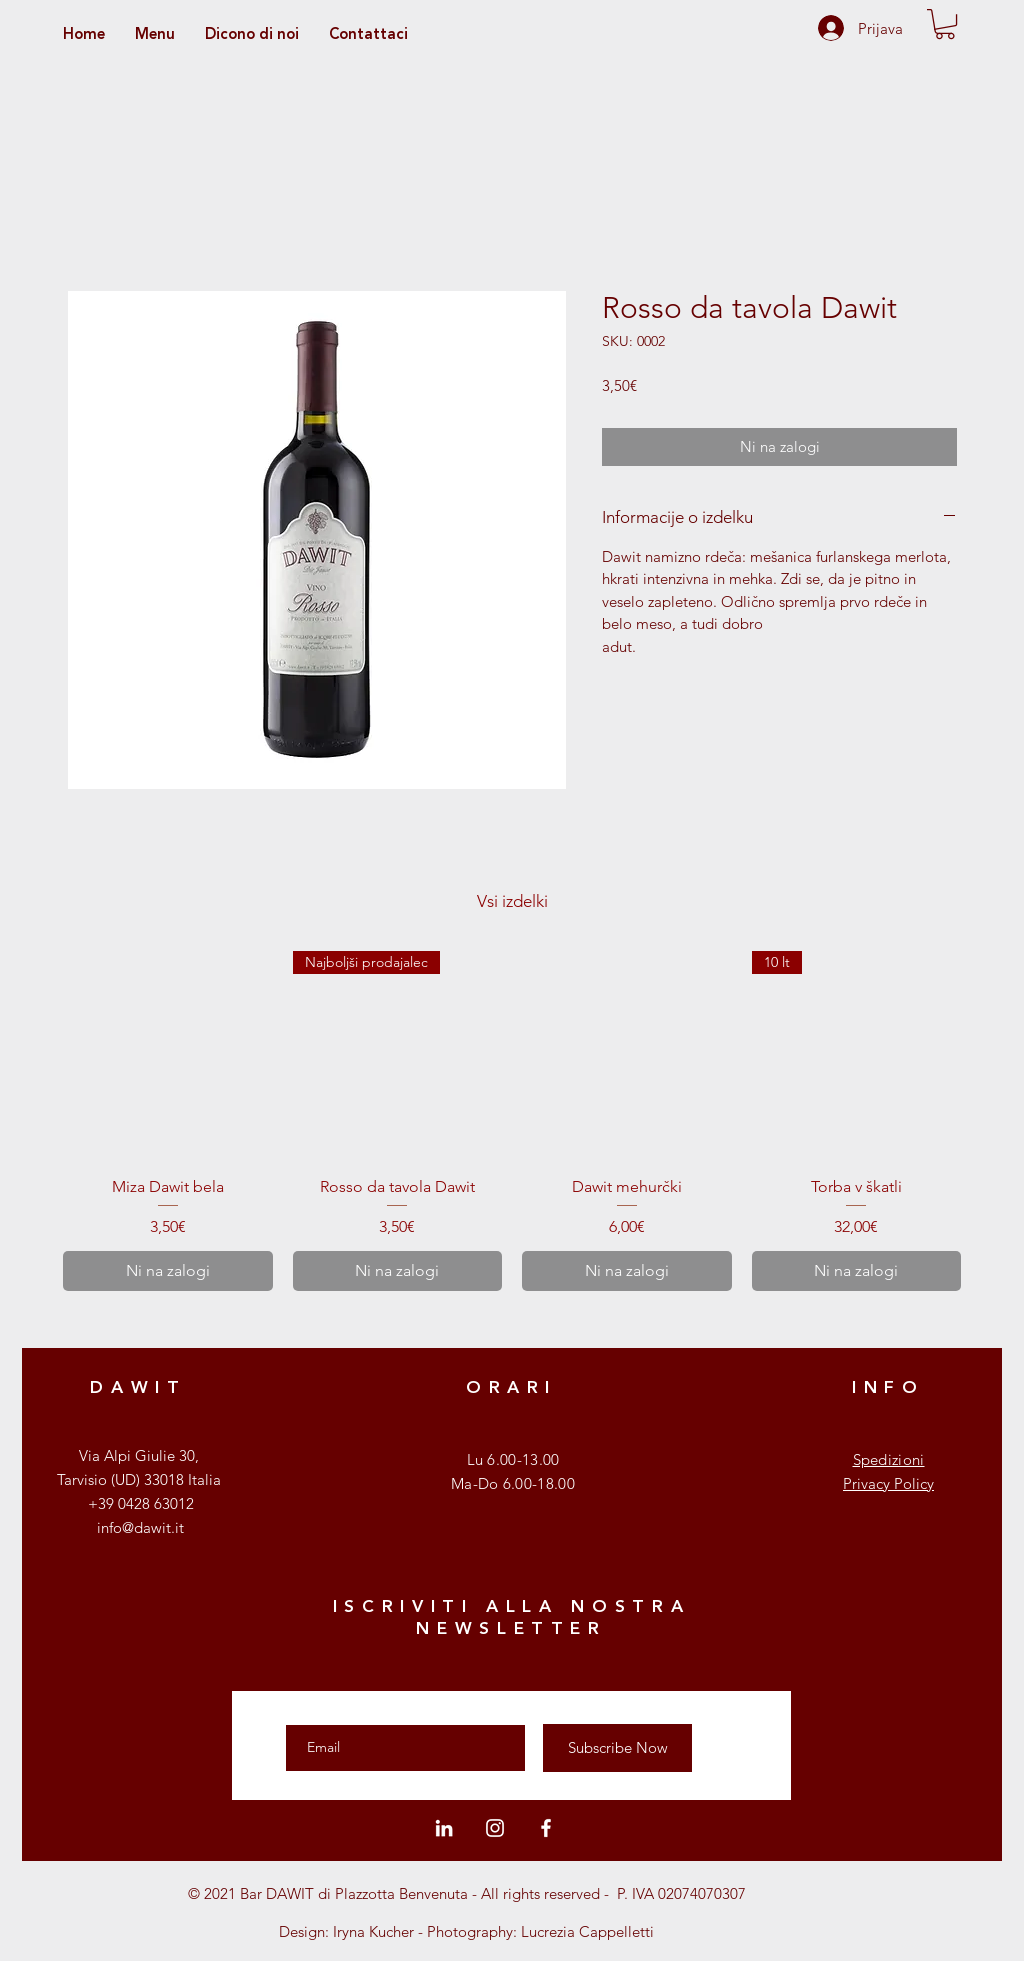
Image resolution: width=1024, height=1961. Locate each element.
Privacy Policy (888, 1483)
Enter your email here (360, 1707)
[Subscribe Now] (617, 1748)
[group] (512, 1121)
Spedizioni (889, 1459)
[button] (945, 24)
